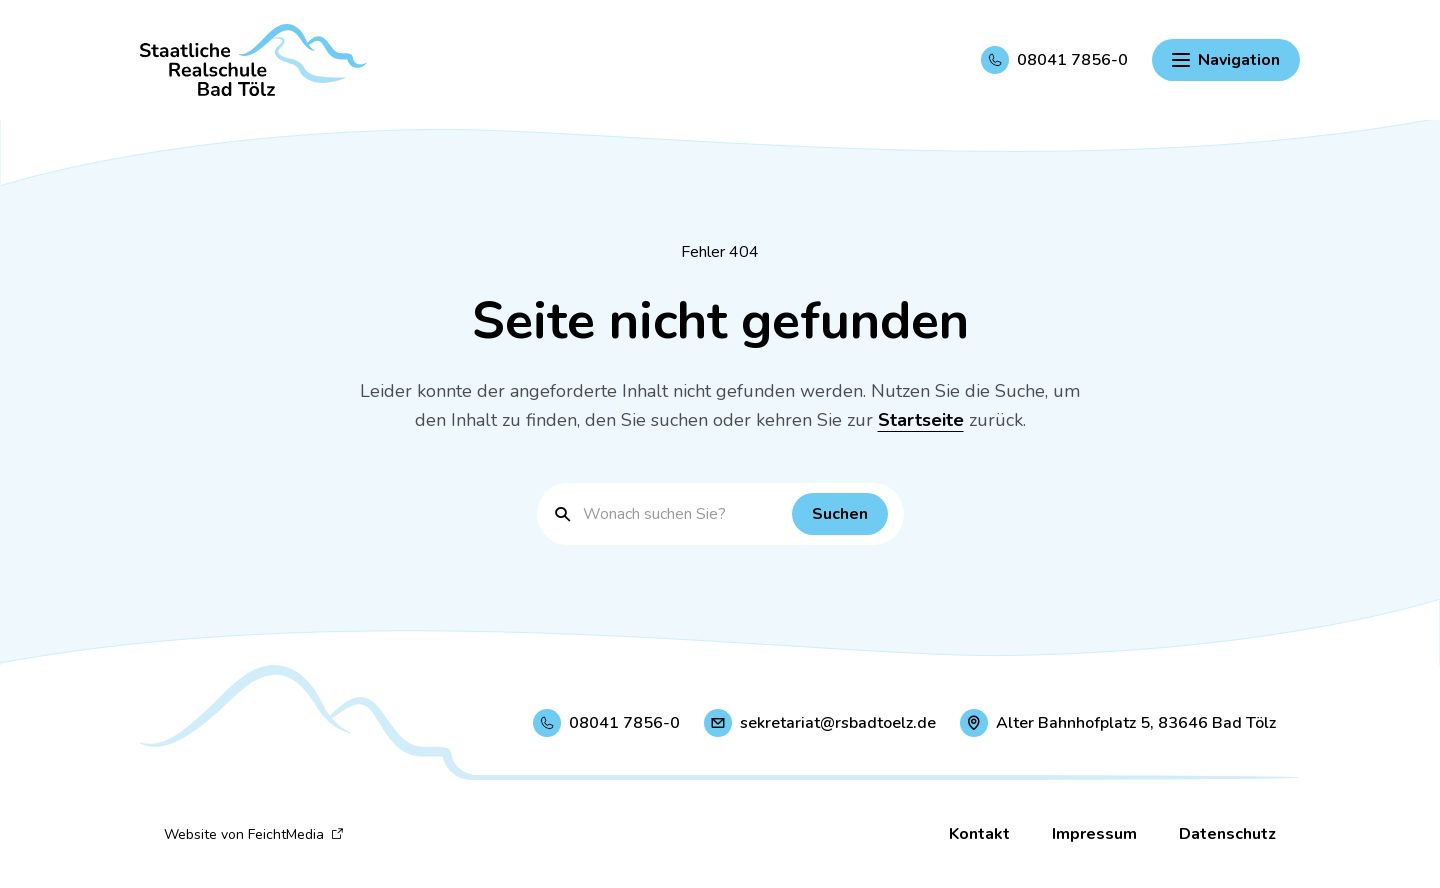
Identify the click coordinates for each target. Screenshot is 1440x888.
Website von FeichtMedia (254, 834)
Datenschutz (1227, 834)
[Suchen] (840, 514)
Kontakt (979, 834)
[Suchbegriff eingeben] (682, 514)
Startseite (921, 420)
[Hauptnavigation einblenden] (1226, 60)
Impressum (1094, 834)
